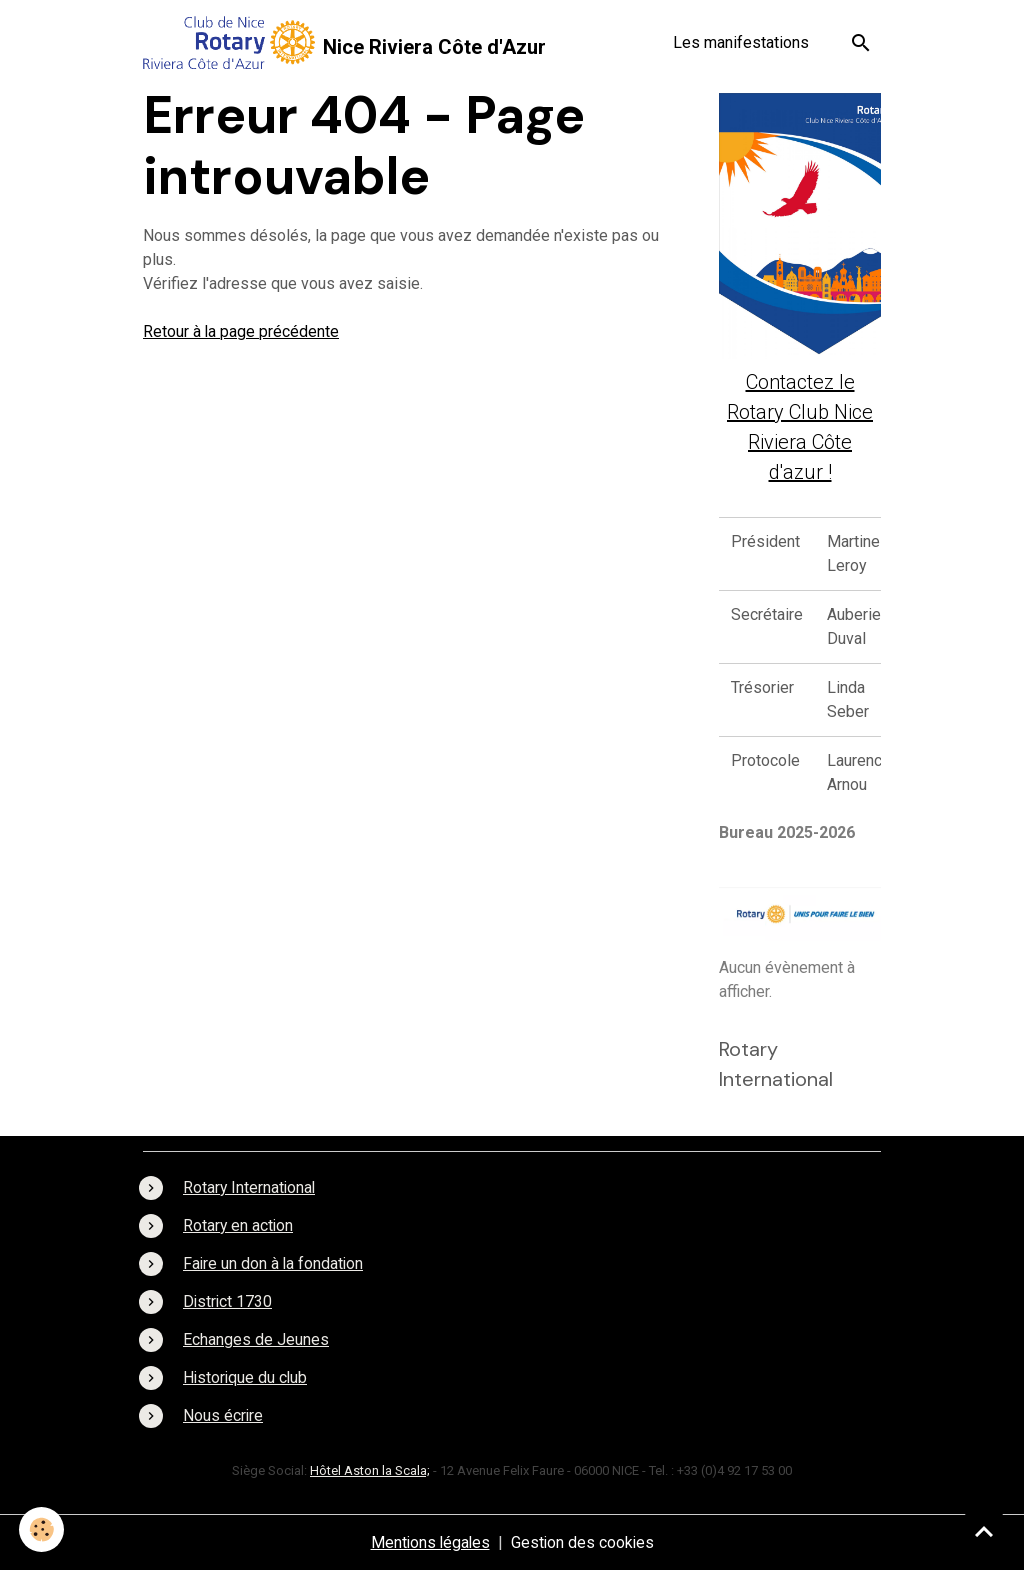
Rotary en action (239, 1225)
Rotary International (250, 1187)
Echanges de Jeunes (256, 1339)
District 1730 (228, 1301)
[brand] (344, 42)
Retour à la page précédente (241, 331)
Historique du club (246, 1377)
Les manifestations (741, 42)
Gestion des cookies (583, 1542)
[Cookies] (42, 1529)
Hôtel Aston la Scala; (370, 1470)
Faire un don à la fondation (274, 1263)
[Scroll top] (984, 1531)
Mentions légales (429, 1542)
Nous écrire (223, 1415)
